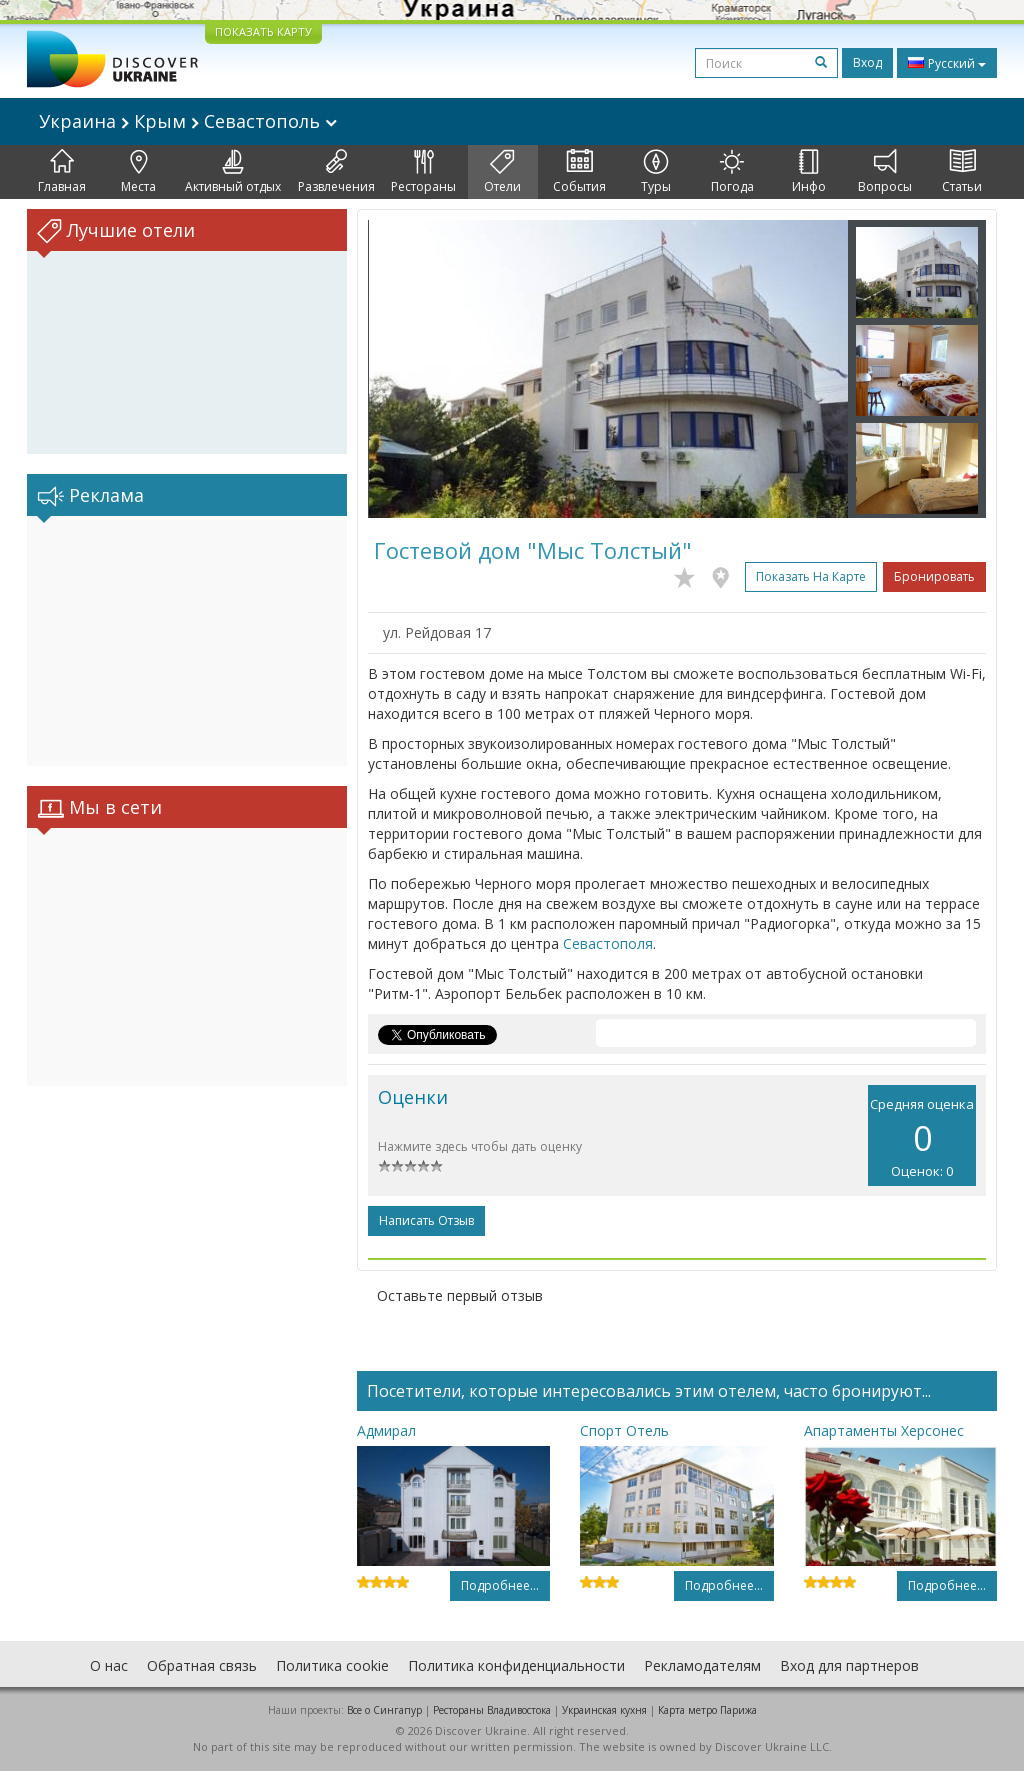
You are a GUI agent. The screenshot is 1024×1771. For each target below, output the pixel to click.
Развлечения (336, 172)
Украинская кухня (604, 1710)
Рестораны (423, 172)
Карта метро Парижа (707, 1710)
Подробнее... (500, 1585)
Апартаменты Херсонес (884, 1430)
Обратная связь (202, 1665)
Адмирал (386, 1430)
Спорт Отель (624, 1430)
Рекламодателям (702, 1665)
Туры (656, 172)
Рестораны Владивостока (492, 1710)
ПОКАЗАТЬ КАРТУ (263, 31)
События (579, 172)
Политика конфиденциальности (516, 1665)
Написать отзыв (426, 1220)
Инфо (809, 172)
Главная (62, 172)
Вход (867, 62)
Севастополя (608, 943)
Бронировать (934, 576)
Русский (947, 63)
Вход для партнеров (849, 1665)
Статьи (962, 172)
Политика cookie (332, 1665)
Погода (732, 172)
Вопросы (885, 172)
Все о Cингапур (384, 1710)
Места (138, 172)
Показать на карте (811, 576)
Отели (502, 172)
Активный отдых (233, 172)
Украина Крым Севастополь (188, 121)
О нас (109, 1665)
